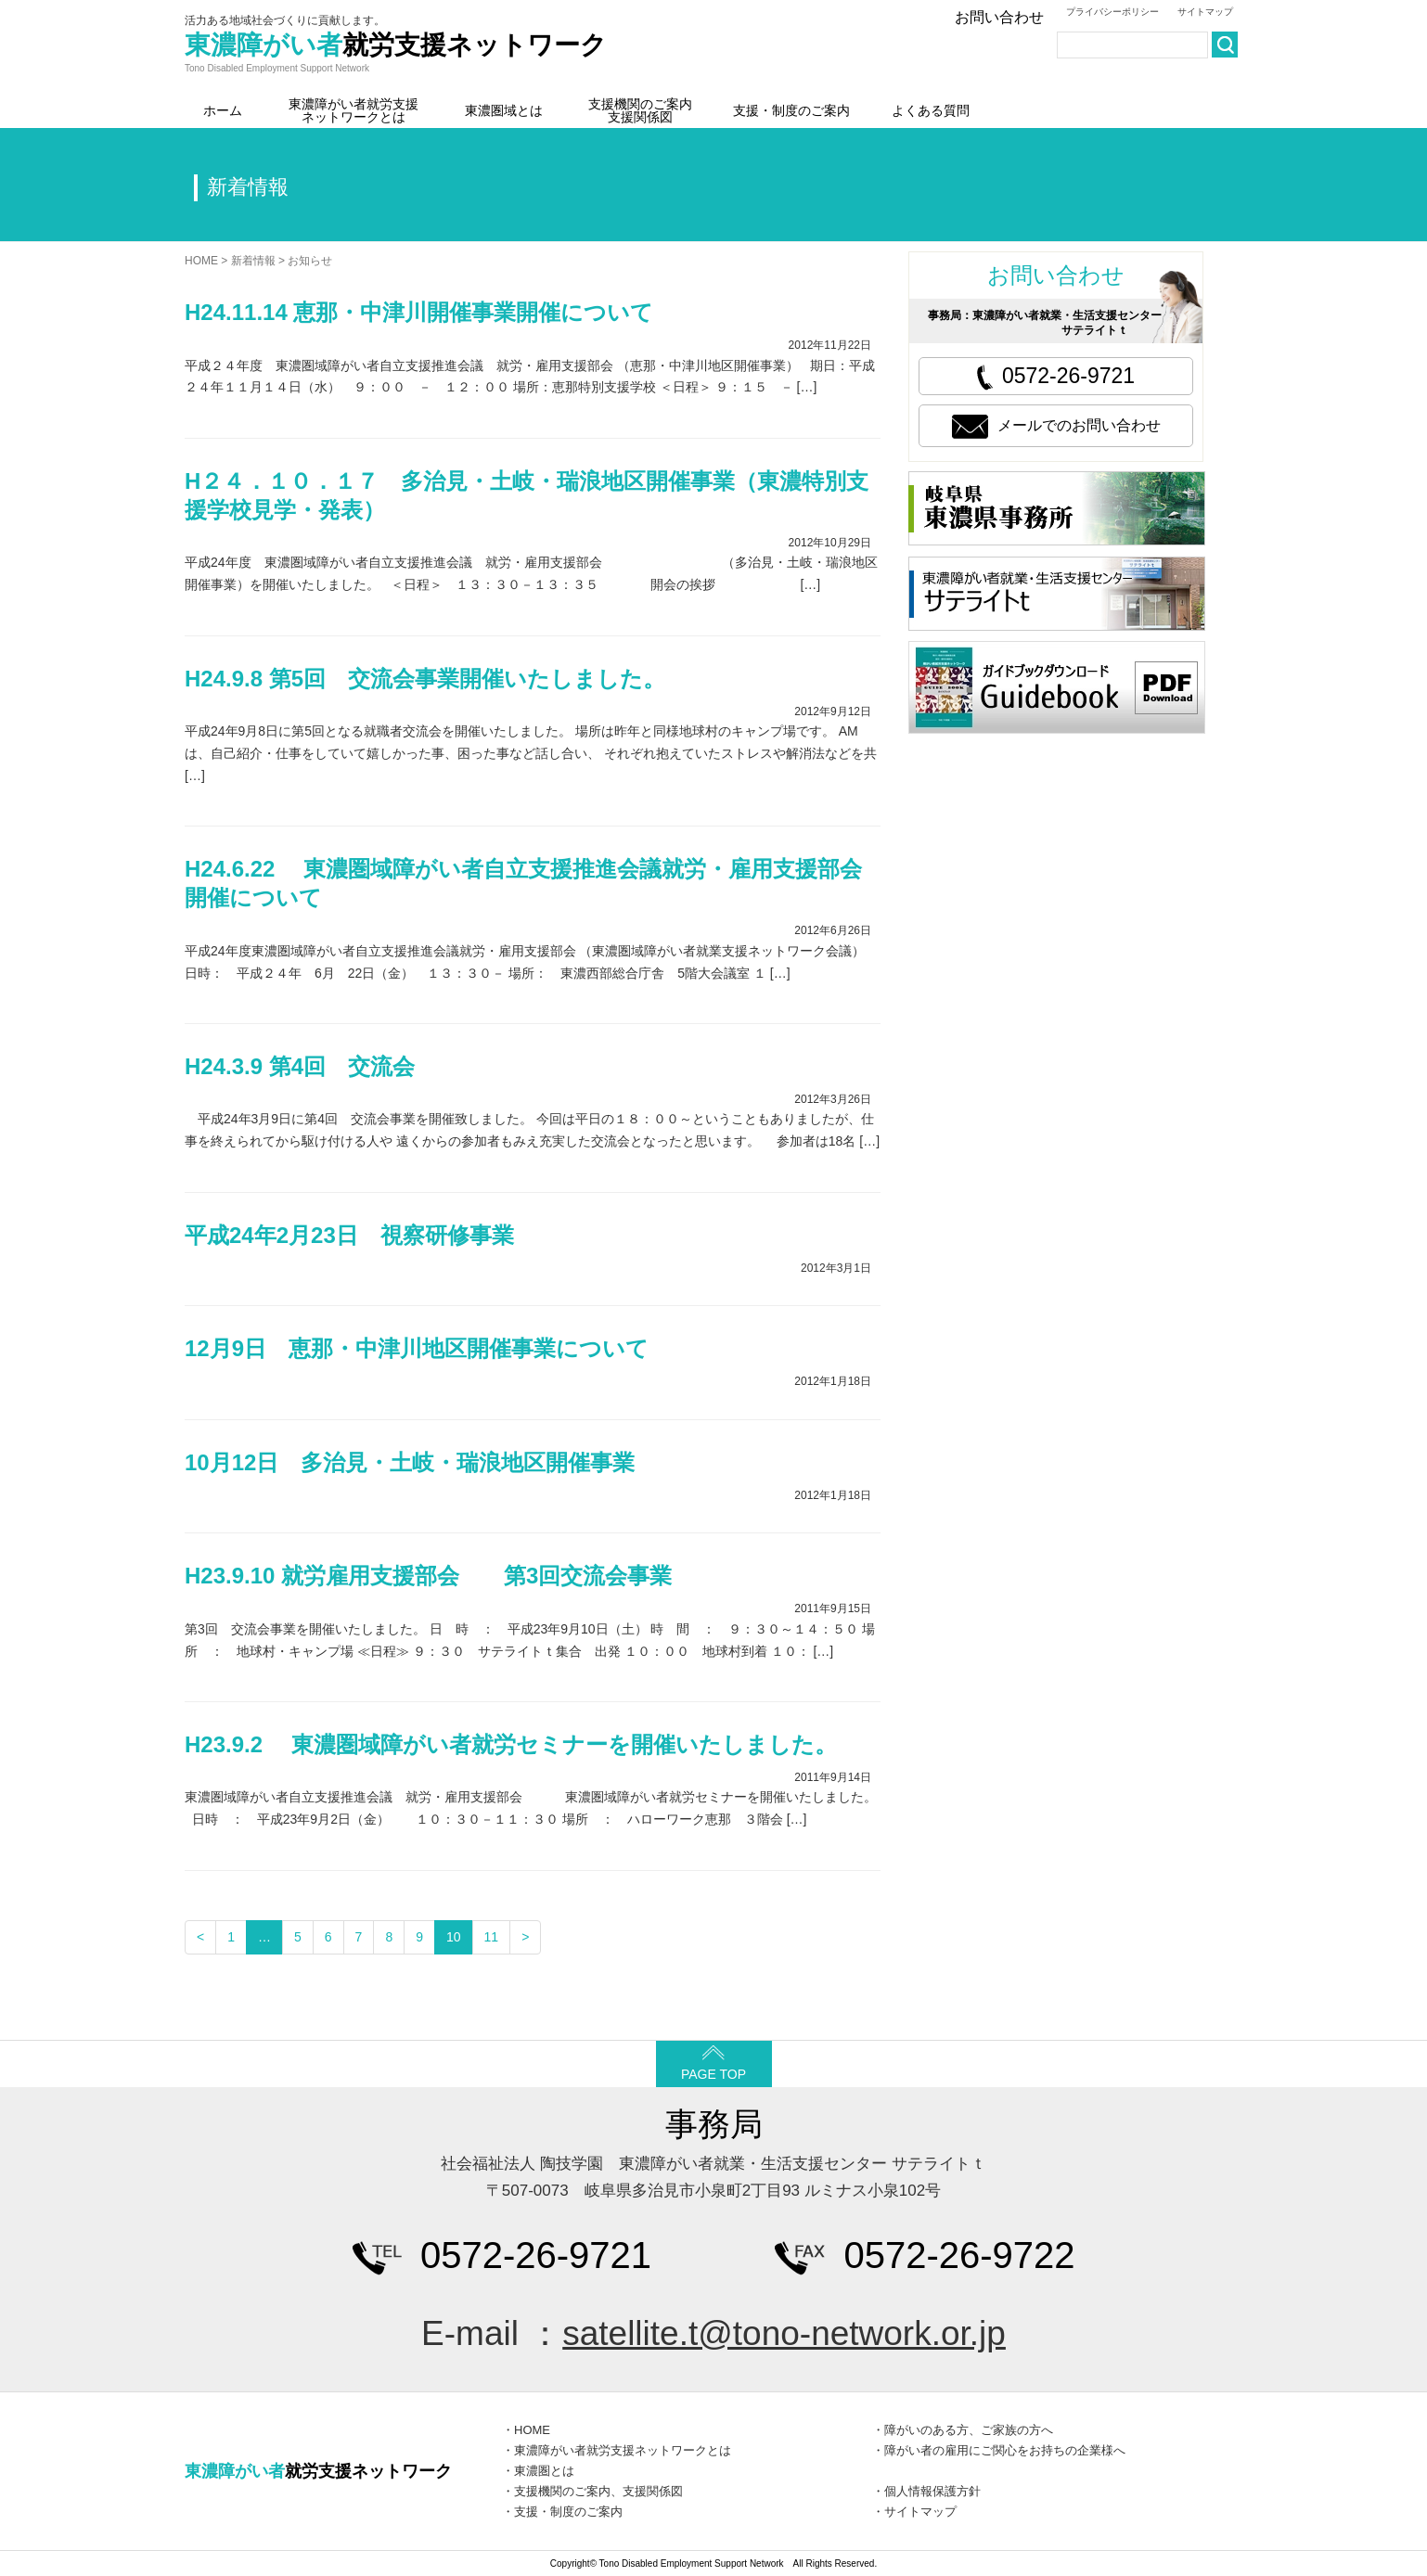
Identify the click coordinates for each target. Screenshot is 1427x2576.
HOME (201, 260)
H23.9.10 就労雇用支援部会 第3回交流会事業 (428, 1575)
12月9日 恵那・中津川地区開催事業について (417, 1348)
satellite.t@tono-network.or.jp (784, 2333)
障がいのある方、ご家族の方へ (968, 2430)
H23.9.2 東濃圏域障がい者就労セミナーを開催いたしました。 (511, 1744)
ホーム (222, 110)
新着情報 (253, 260)
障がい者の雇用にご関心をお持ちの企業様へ (1004, 2450)
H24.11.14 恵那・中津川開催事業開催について (419, 312)
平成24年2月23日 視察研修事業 (349, 1235)
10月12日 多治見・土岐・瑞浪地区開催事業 (410, 1462)
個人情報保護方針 (932, 2491)
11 (491, 1936)
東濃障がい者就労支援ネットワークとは (353, 110)
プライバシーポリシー (1112, 11)
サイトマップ (1205, 11)
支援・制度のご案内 (791, 110)
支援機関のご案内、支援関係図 (598, 2491)
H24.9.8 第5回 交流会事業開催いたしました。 (425, 678)
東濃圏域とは (504, 110)
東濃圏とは (544, 2471)
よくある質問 (931, 110)
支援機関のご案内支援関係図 (640, 110)
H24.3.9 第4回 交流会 (300, 1066)
